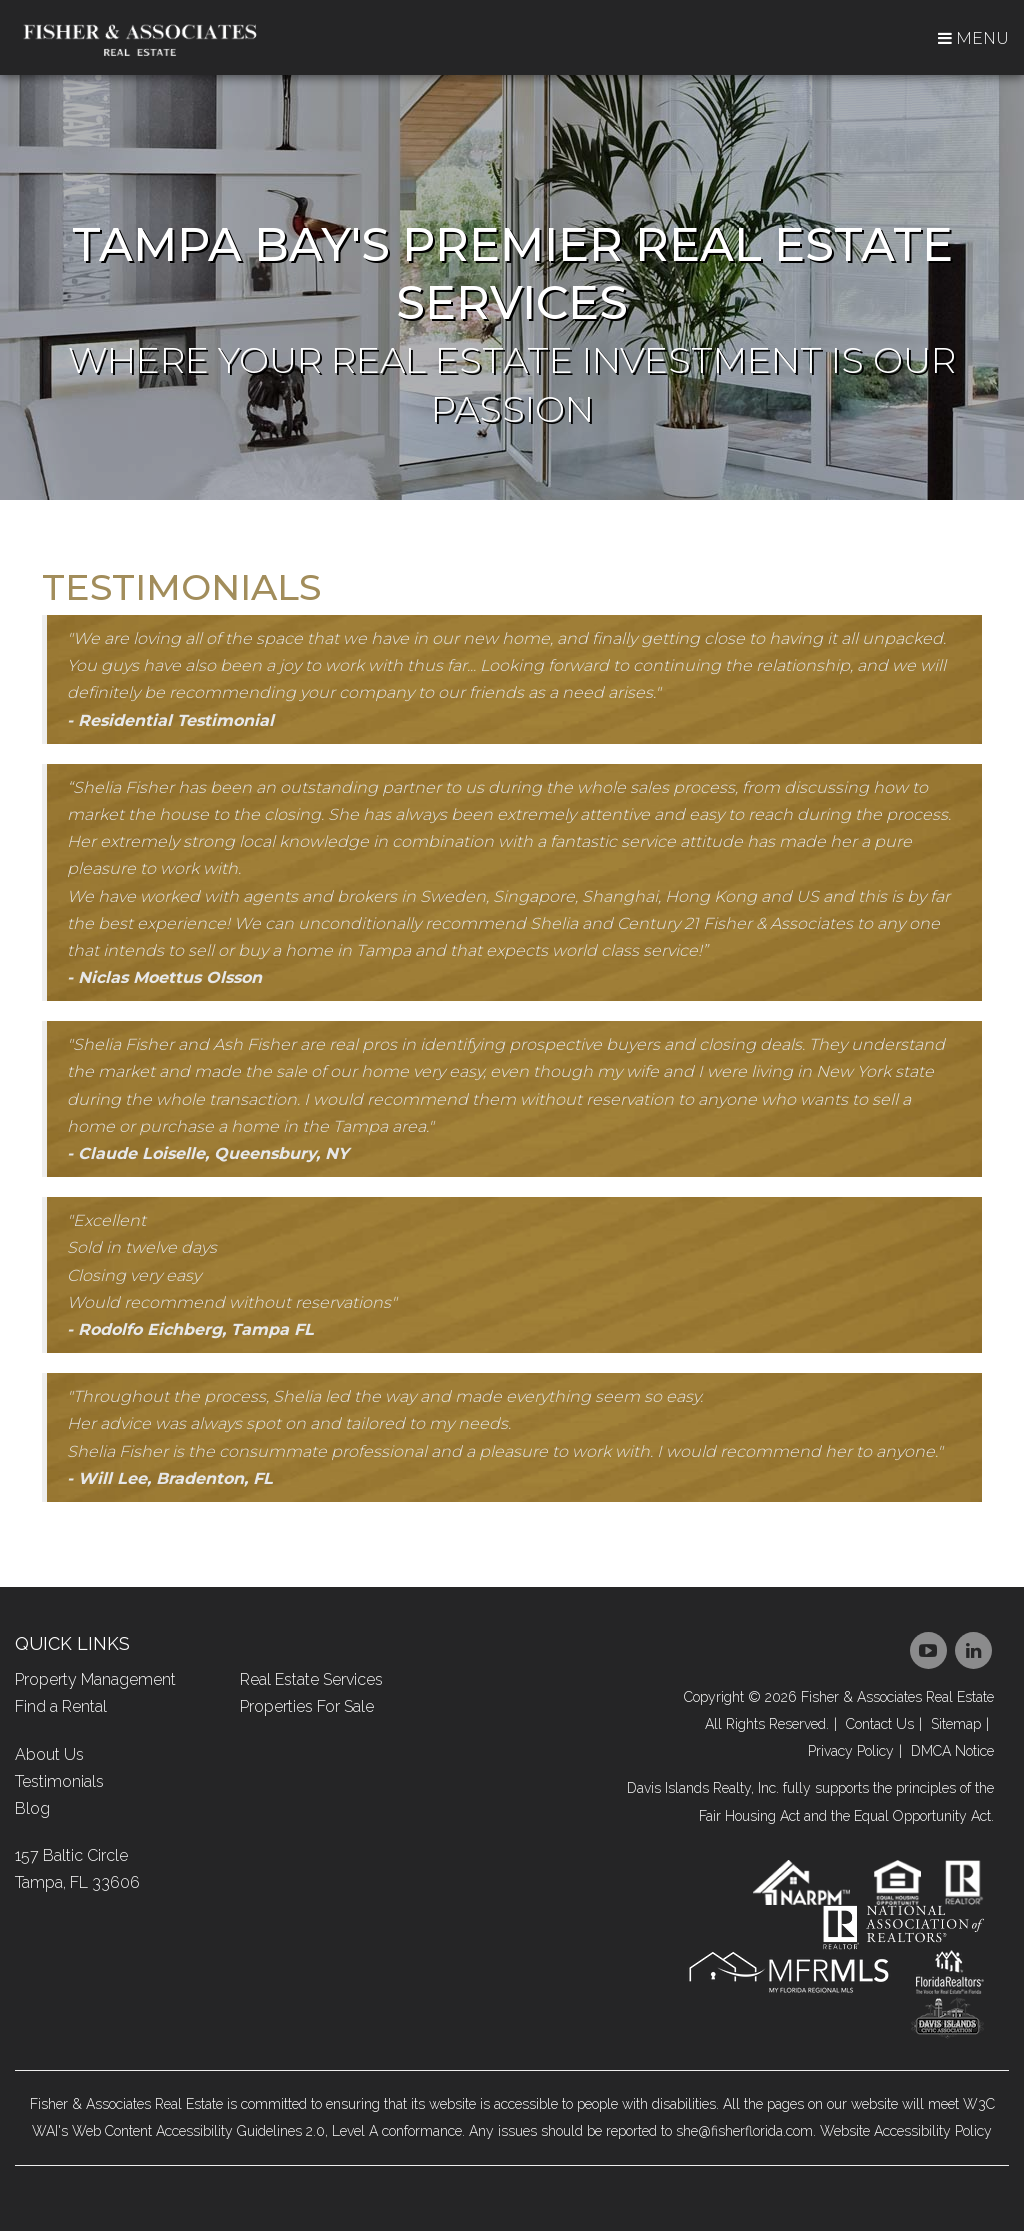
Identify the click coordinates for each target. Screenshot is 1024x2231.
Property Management (95, 1679)
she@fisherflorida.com (744, 2131)
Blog (32, 1808)
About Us (49, 1754)
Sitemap (956, 1724)
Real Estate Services (311, 1679)
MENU (973, 38)
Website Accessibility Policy (906, 2131)
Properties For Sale (307, 1706)
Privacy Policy (851, 1751)
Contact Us (880, 1724)
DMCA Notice (952, 1751)
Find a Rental (61, 1706)
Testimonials (59, 1781)
